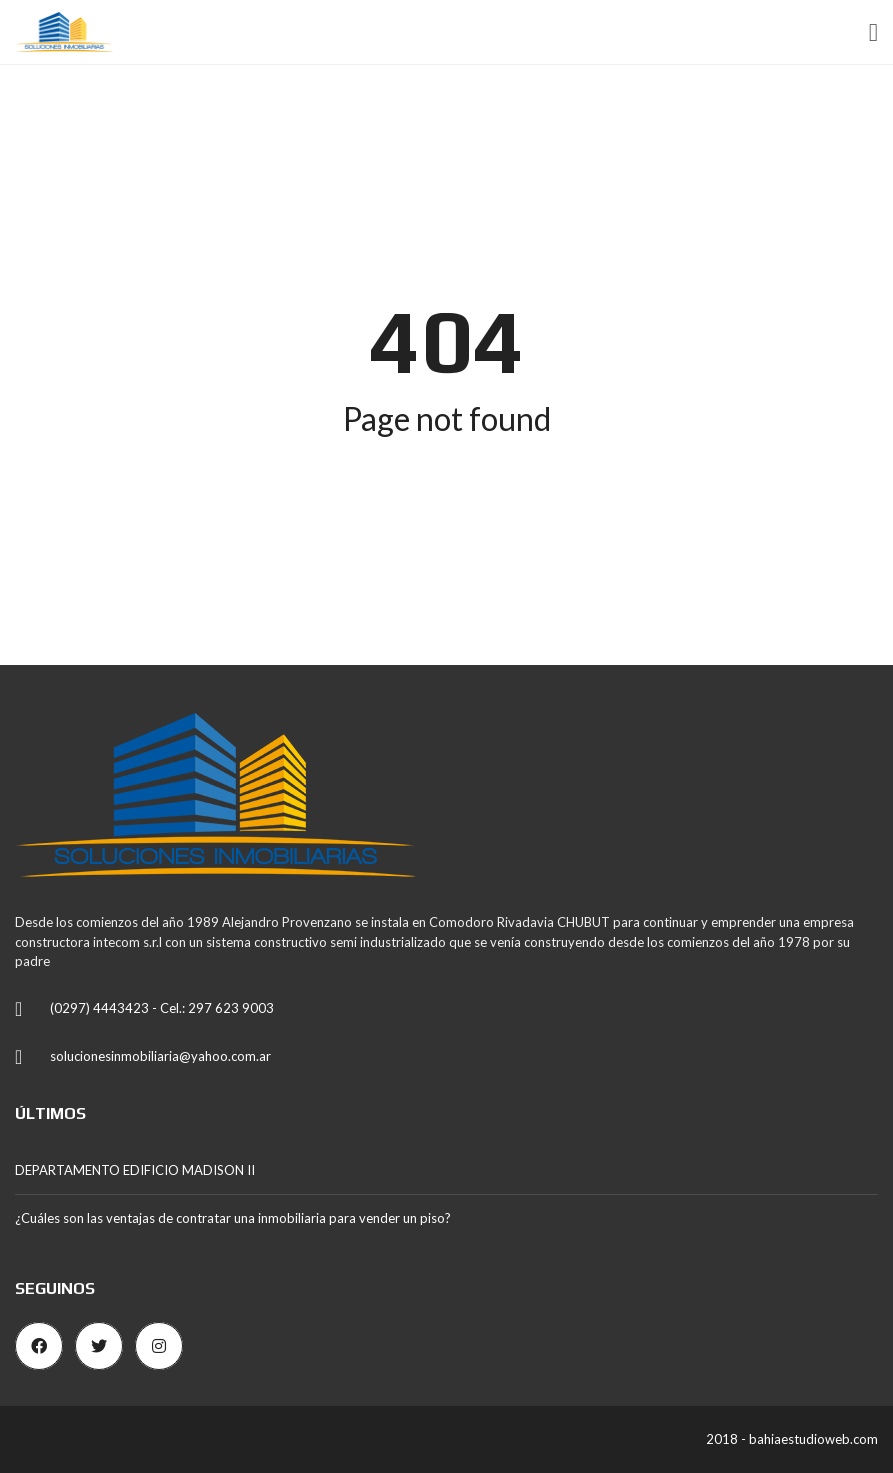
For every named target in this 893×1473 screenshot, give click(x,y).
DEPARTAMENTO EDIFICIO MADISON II (135, 1170)
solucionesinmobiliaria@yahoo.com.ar (160, 1056)
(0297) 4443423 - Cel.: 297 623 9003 (162, 1008)
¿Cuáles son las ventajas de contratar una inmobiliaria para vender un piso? (233, 1218)
